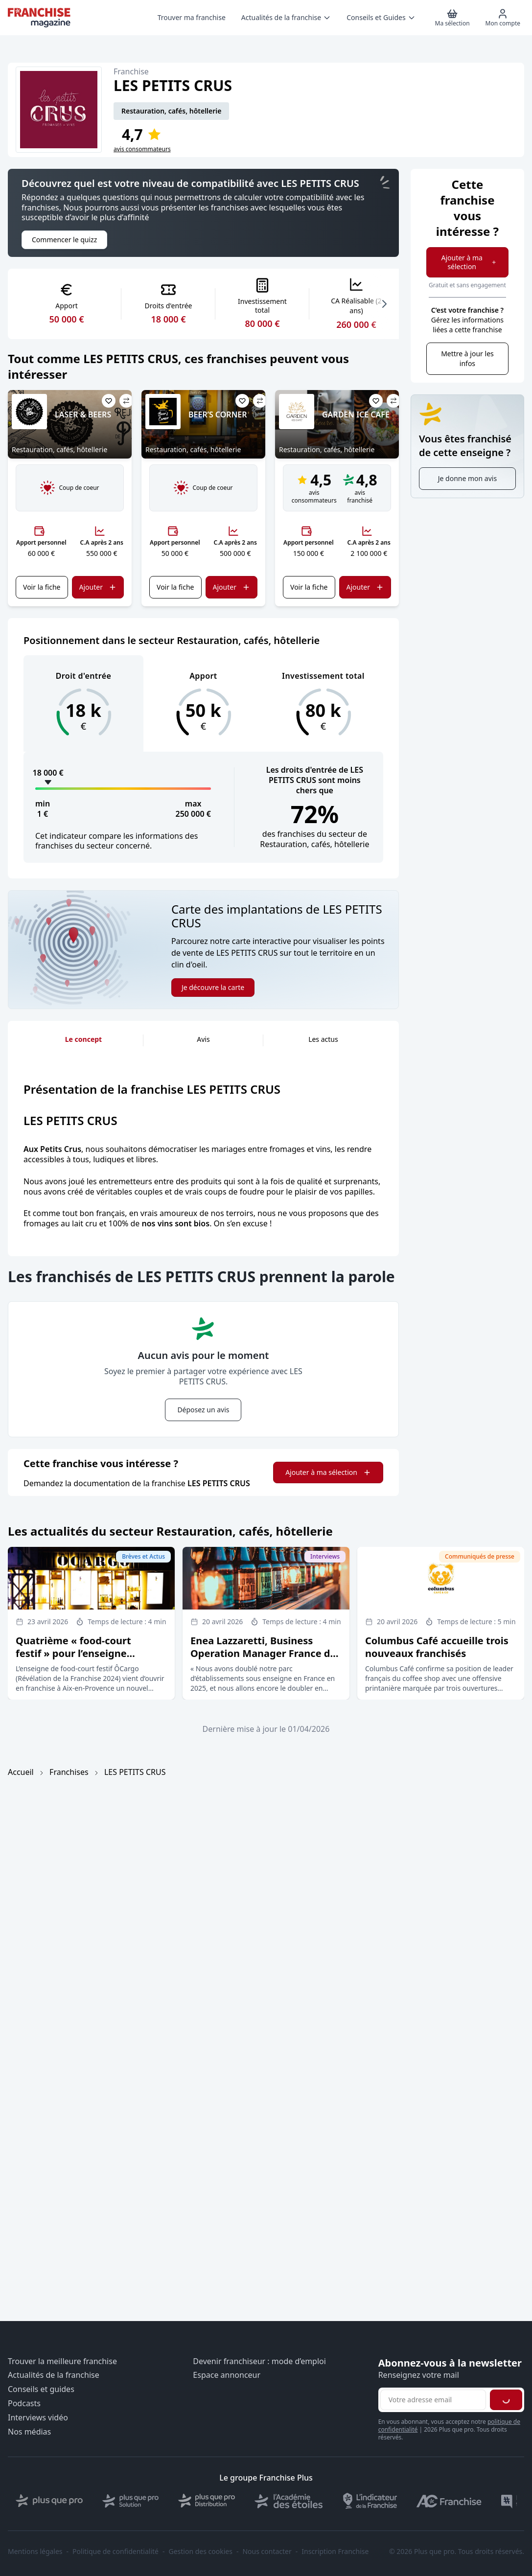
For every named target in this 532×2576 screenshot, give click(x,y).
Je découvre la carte (213, 987)
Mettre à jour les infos (467, 358)
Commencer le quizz (64, 239)
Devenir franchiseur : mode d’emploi (259, 2361)
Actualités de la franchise (53, 2375)
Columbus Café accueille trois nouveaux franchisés (437, 1647)
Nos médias (29, 2432)
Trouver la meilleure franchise (62, 2361)
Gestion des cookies (200, 2551)
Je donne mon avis (467, 478)
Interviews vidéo (38, 2418)
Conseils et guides (41, 2389)
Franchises (69, 1772)
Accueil (21, 1772)
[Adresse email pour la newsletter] (433, 2400)
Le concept (83, 1039)
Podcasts (24, 2403)
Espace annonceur (226, 2375)
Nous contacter (266, 2551)
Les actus (323, 1039)
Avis (203, 1039)
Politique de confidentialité (115, 2551)
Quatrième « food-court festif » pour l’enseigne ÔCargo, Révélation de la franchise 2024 (75, 1659)
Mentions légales (35, 2551)
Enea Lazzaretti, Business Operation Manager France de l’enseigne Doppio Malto (263, 1653)
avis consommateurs (142, 149)
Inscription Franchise (335, 2551)
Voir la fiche (41, 587)
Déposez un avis (203, 1409)
